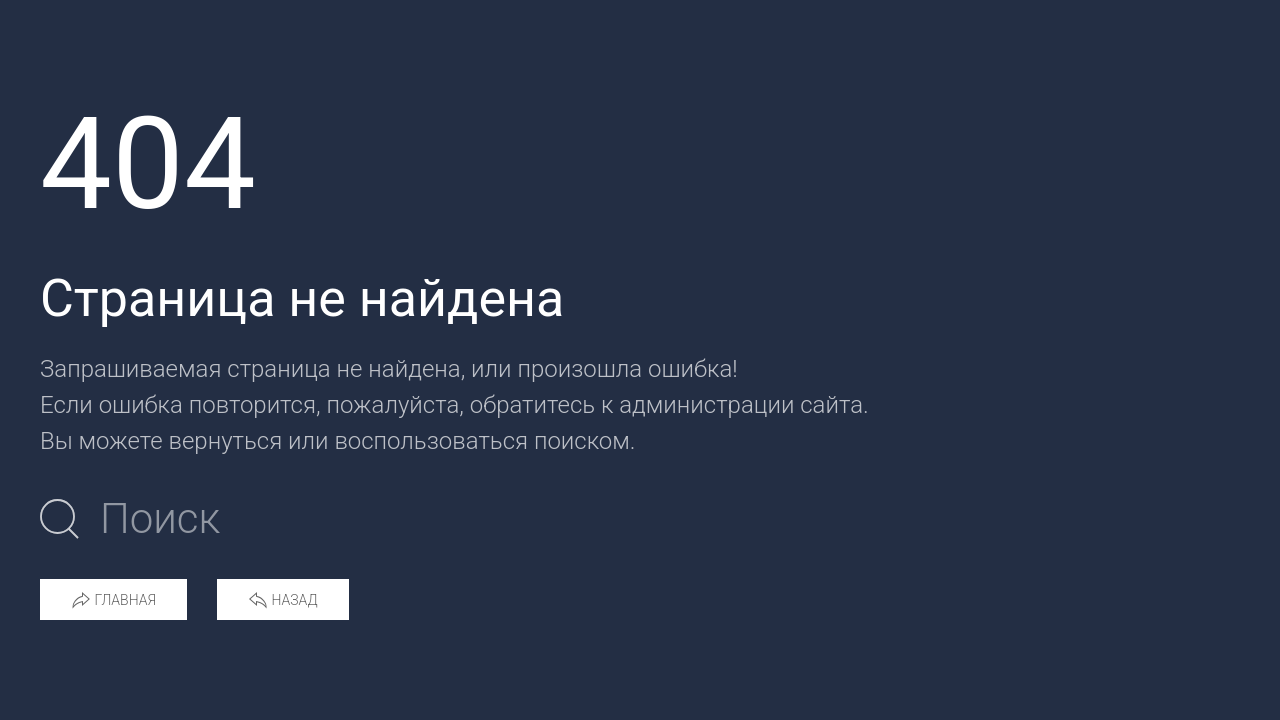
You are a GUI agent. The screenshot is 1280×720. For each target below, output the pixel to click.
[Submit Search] (60, 519)
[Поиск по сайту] (338, 519)
